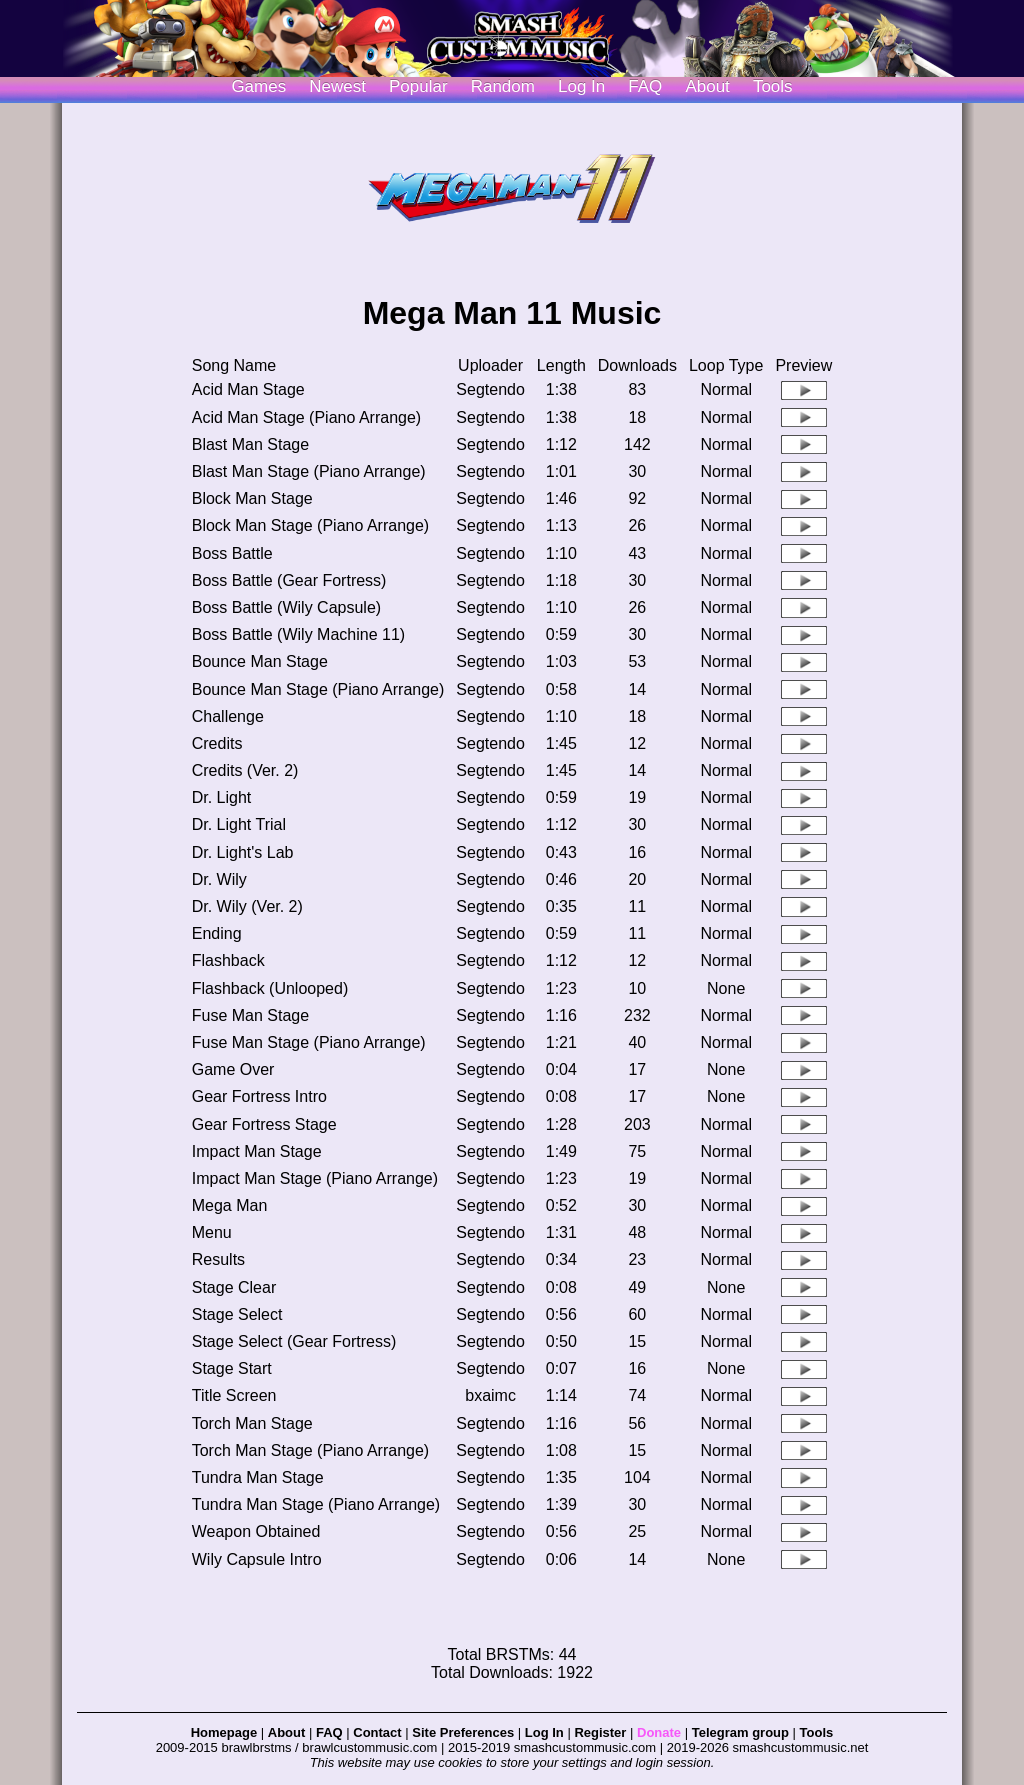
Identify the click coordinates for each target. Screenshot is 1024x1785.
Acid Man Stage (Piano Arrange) (306, 417)
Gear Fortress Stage (264, 1124)
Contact (377, 1732)
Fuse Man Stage (250, 1015)
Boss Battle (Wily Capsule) (286, 607)
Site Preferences (463, 1732)
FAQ (645, 86)
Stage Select (237, 1314)
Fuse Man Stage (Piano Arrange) (309, 1042)
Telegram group (740, 1732)
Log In (544, 1732)
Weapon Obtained (256, 1531)
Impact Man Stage (257, 1151)
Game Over (233, 1069)
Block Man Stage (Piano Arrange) (310, 525)
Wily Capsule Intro (257, 1559)
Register (600, 1732)
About (707, 86)
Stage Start (232, 1368)
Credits (217, 743)
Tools (773, 86)
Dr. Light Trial (239, 824)
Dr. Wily (219, 879)
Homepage (224, 1732)
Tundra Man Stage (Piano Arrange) (316, 1504)
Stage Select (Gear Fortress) (294, 1341)
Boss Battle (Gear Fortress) (289, 580)
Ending (217, 933)
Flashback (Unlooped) (270, 988)
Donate (659, 1732)
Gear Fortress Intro (259, 1096)
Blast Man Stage (250, 444)
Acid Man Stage (248, 389)
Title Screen (234, 1395)
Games (258, 86)
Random (503, 86)
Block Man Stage (252, 498)
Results (218, 1259)
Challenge (228, 716)
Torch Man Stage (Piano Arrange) (310, 1450)
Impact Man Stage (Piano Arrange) (315, 1178)
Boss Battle (232, 553)
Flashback (228, 960)
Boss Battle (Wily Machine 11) (298, 634)
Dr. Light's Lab (243, 852)
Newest (337, 86)
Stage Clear (234, 1287)
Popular (418, 86)
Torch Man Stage (252, 1423)
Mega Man (230, 1205)
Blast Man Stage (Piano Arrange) (309, 471)
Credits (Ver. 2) (245, 770)
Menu (212, 1232)
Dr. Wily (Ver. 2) (247, 906)
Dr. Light (222, 797)
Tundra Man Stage (258, 1477)
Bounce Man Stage (260, 661)
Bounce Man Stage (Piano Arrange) (318, 689)
